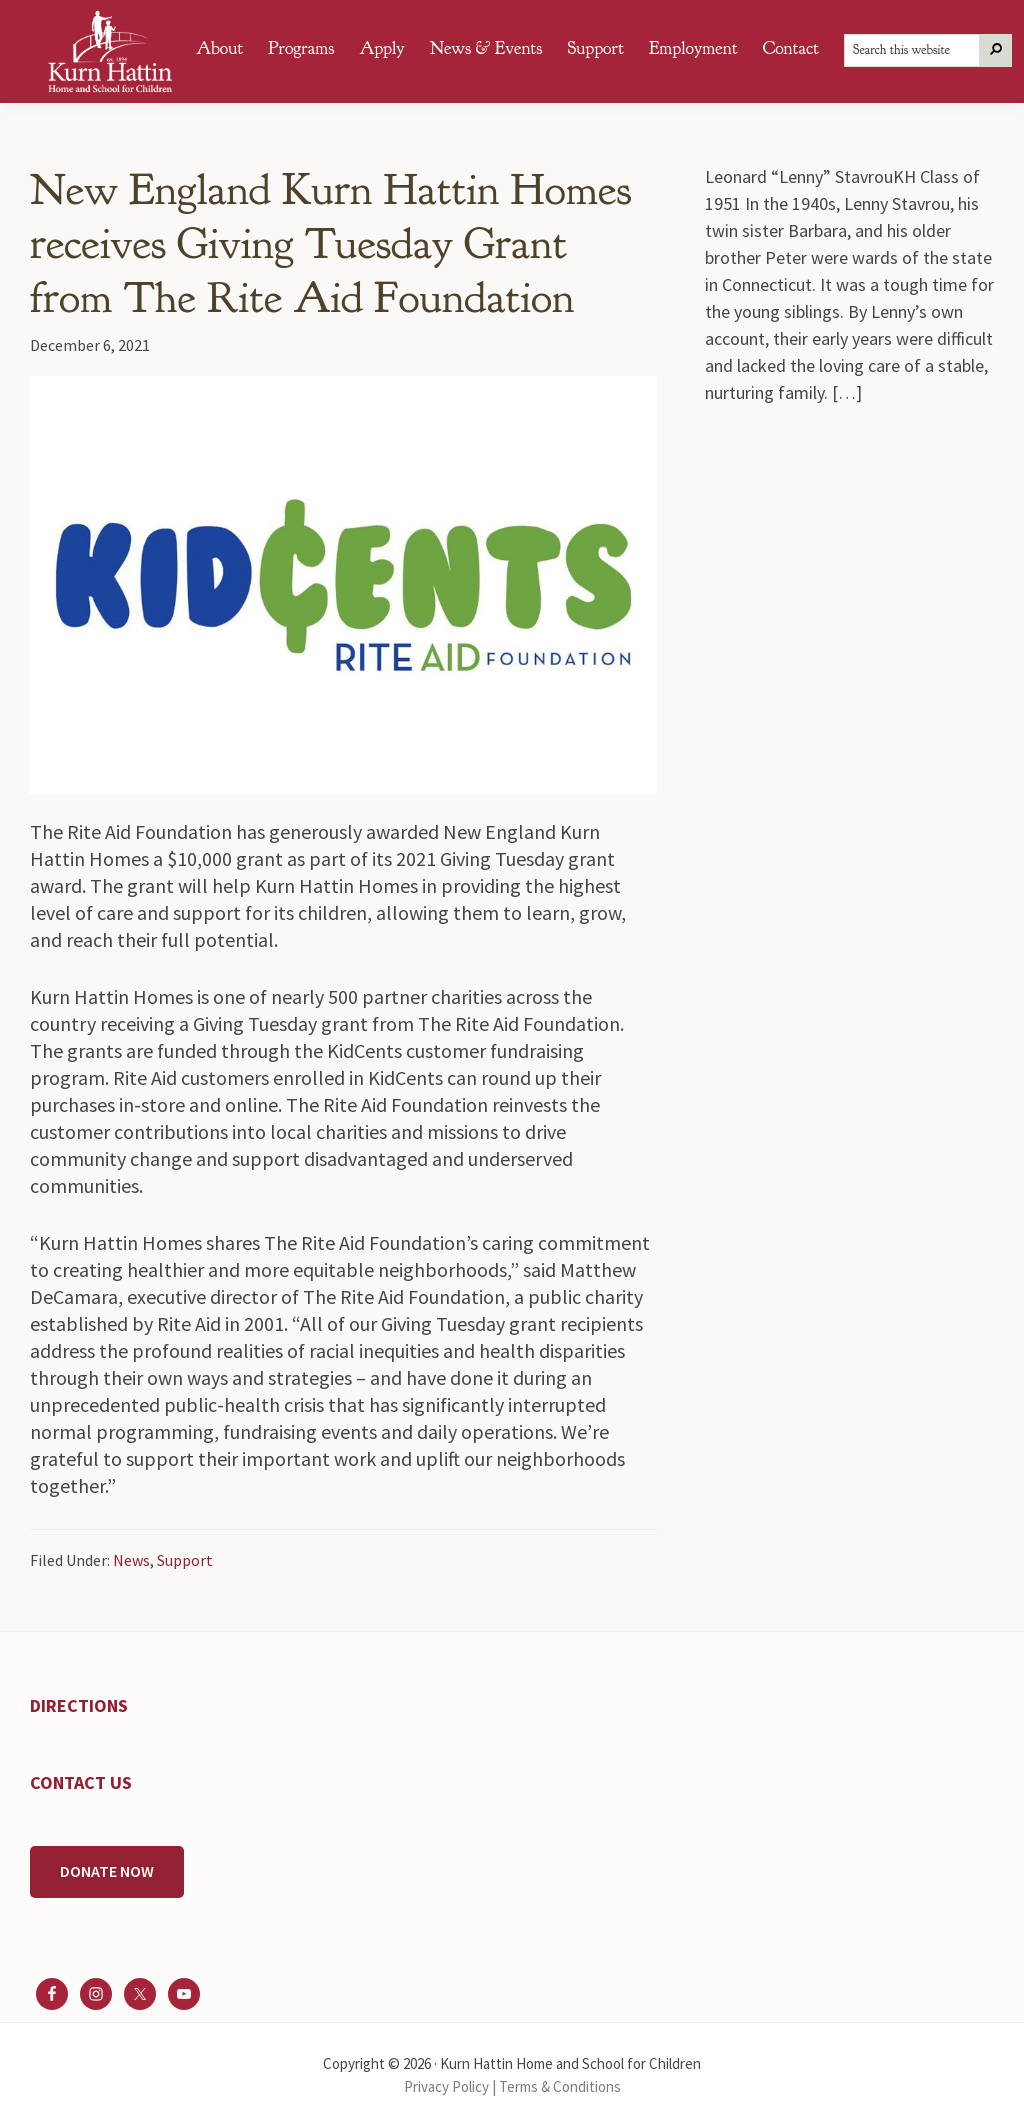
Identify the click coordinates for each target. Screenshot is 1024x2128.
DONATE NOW (107, 1871)
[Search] (996, 50)
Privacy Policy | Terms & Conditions (512, 2086)
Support (185, 1560)
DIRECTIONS (79, 1705)
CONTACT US (81, 1782)
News (131, 1560)
